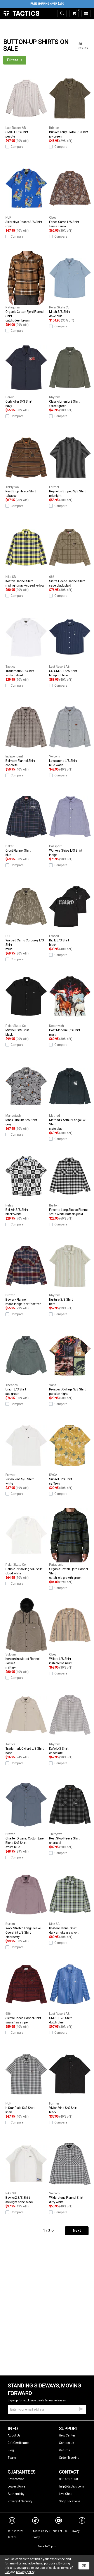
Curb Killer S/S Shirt (26, 374)
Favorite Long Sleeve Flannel (70, 1182)
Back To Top (47, 2546)
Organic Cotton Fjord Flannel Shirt (26, 287)
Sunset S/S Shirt (70, 1452)
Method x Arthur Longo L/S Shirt (70, 1095)
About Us (14, 2435)
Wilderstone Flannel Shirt (70, 2170)
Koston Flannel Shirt (26, 554)
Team (12, 2457)
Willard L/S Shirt (70, 1631)
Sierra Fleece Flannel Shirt (70, 554)
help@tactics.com (71, 2486)
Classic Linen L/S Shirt (70, 374)
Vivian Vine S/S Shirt (26, 1452)
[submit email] (81, 2408)
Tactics (21, 13)
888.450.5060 (68, 2479)
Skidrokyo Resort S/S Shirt (26, 194)
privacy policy (25, 2572)
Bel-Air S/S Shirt (26, 1182)
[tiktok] (35, 2521)
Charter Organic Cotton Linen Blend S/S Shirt (26, 1813)
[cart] (74, 13)
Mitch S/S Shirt (70, 284)
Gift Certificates (18, 2443)
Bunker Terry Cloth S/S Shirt (70, 105)
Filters (15, 60)
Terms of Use (59, 2531)
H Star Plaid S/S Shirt (26, 2080)
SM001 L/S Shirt (26, 105)
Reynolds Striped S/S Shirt (70, 464)
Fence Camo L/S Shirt (70, 194)
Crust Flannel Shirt (26, 823)
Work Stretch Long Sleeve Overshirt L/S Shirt (26, 1903)
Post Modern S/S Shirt (70, 1003)
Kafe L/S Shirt (70, 1721)
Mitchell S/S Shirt (26, 1003)
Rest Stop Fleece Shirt (26, 464)
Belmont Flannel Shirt (26, 733)
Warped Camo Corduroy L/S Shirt (26, 915)
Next (77, 2231)
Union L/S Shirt (26, 1362)
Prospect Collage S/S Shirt (70, 1362)
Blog (11, 2450)
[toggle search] (62, 13)
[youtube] (58, 2521)
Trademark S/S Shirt (26, 643)
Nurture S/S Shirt (70, 1272)
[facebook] (82, 2521)
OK (84, 2565)
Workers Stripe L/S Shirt (70, 823)
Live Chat (65, 2494)
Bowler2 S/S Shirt (26, 2170)
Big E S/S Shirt (70, 913)
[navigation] (47, 2230)
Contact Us (66, 2443)
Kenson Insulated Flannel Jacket (26, 1634)
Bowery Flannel (26, 1272)
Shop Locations (69, 2501)
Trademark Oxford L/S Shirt (26, 1721)
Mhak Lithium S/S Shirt (26, 1092)
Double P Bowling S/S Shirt (26, 1542)
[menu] (86, 13)
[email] (47, 2409)
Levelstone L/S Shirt (70, 733)
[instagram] (12, 2521)
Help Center (67, 2435)
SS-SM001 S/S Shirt (70, 643)
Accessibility (40, 2531)
